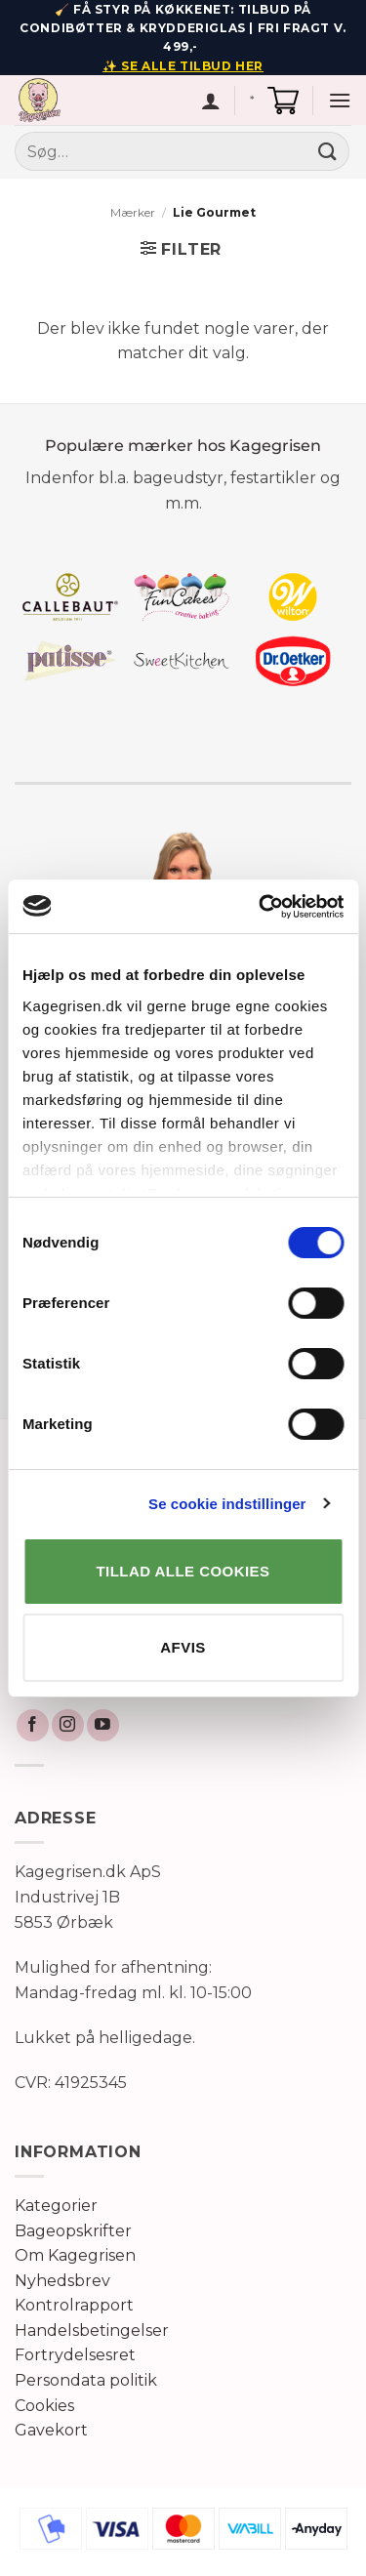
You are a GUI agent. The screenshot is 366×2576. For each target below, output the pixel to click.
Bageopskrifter (73, 2231)
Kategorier (56, 2205)
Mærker (132, 212)
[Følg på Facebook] (33, 1725)
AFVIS (182, 1647)
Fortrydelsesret (75, 2355)
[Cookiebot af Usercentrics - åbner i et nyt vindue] (261, 907)
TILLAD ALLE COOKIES (183, 1571)
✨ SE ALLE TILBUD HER (183, 66)
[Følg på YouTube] (103, 1725)
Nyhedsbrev (62, 2280)
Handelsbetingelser (92, 2330)
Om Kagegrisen (75, 2255)
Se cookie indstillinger (227, 1503)
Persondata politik (86, 2380)
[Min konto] (211, 100)
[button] (283, 100)
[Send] (327, 152)
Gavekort (51, 2430)
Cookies (44, 2405)
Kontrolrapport (74, 2305)
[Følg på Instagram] (68, 1725)
